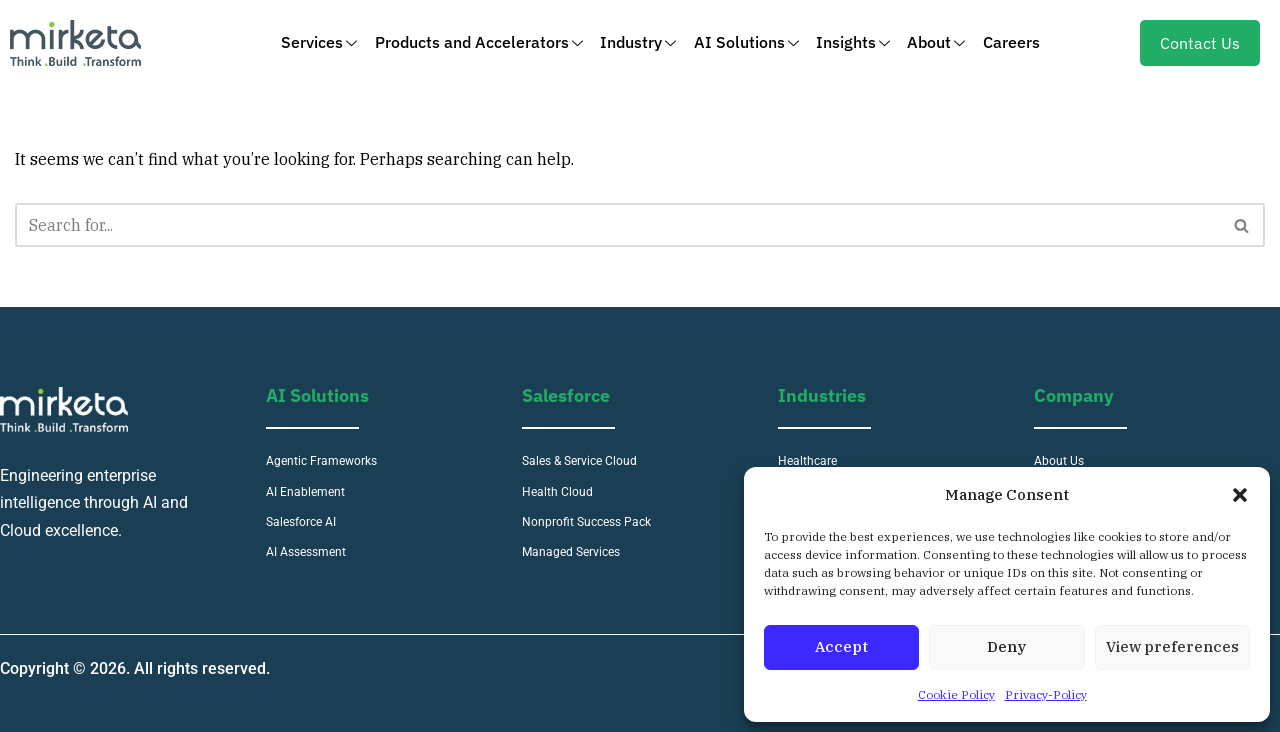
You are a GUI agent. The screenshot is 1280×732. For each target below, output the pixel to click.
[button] (1240, 495)
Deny (1006, 646)
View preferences (1172, 646)
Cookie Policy (956, 694)
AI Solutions (746, 42)
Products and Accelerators (482, 42)
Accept (841, 646)
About (934, 42)
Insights (852, 42)
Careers (1007, 42)
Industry (640, 42)
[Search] (617, 225)
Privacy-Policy (1046, 694)
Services (324, 42)
